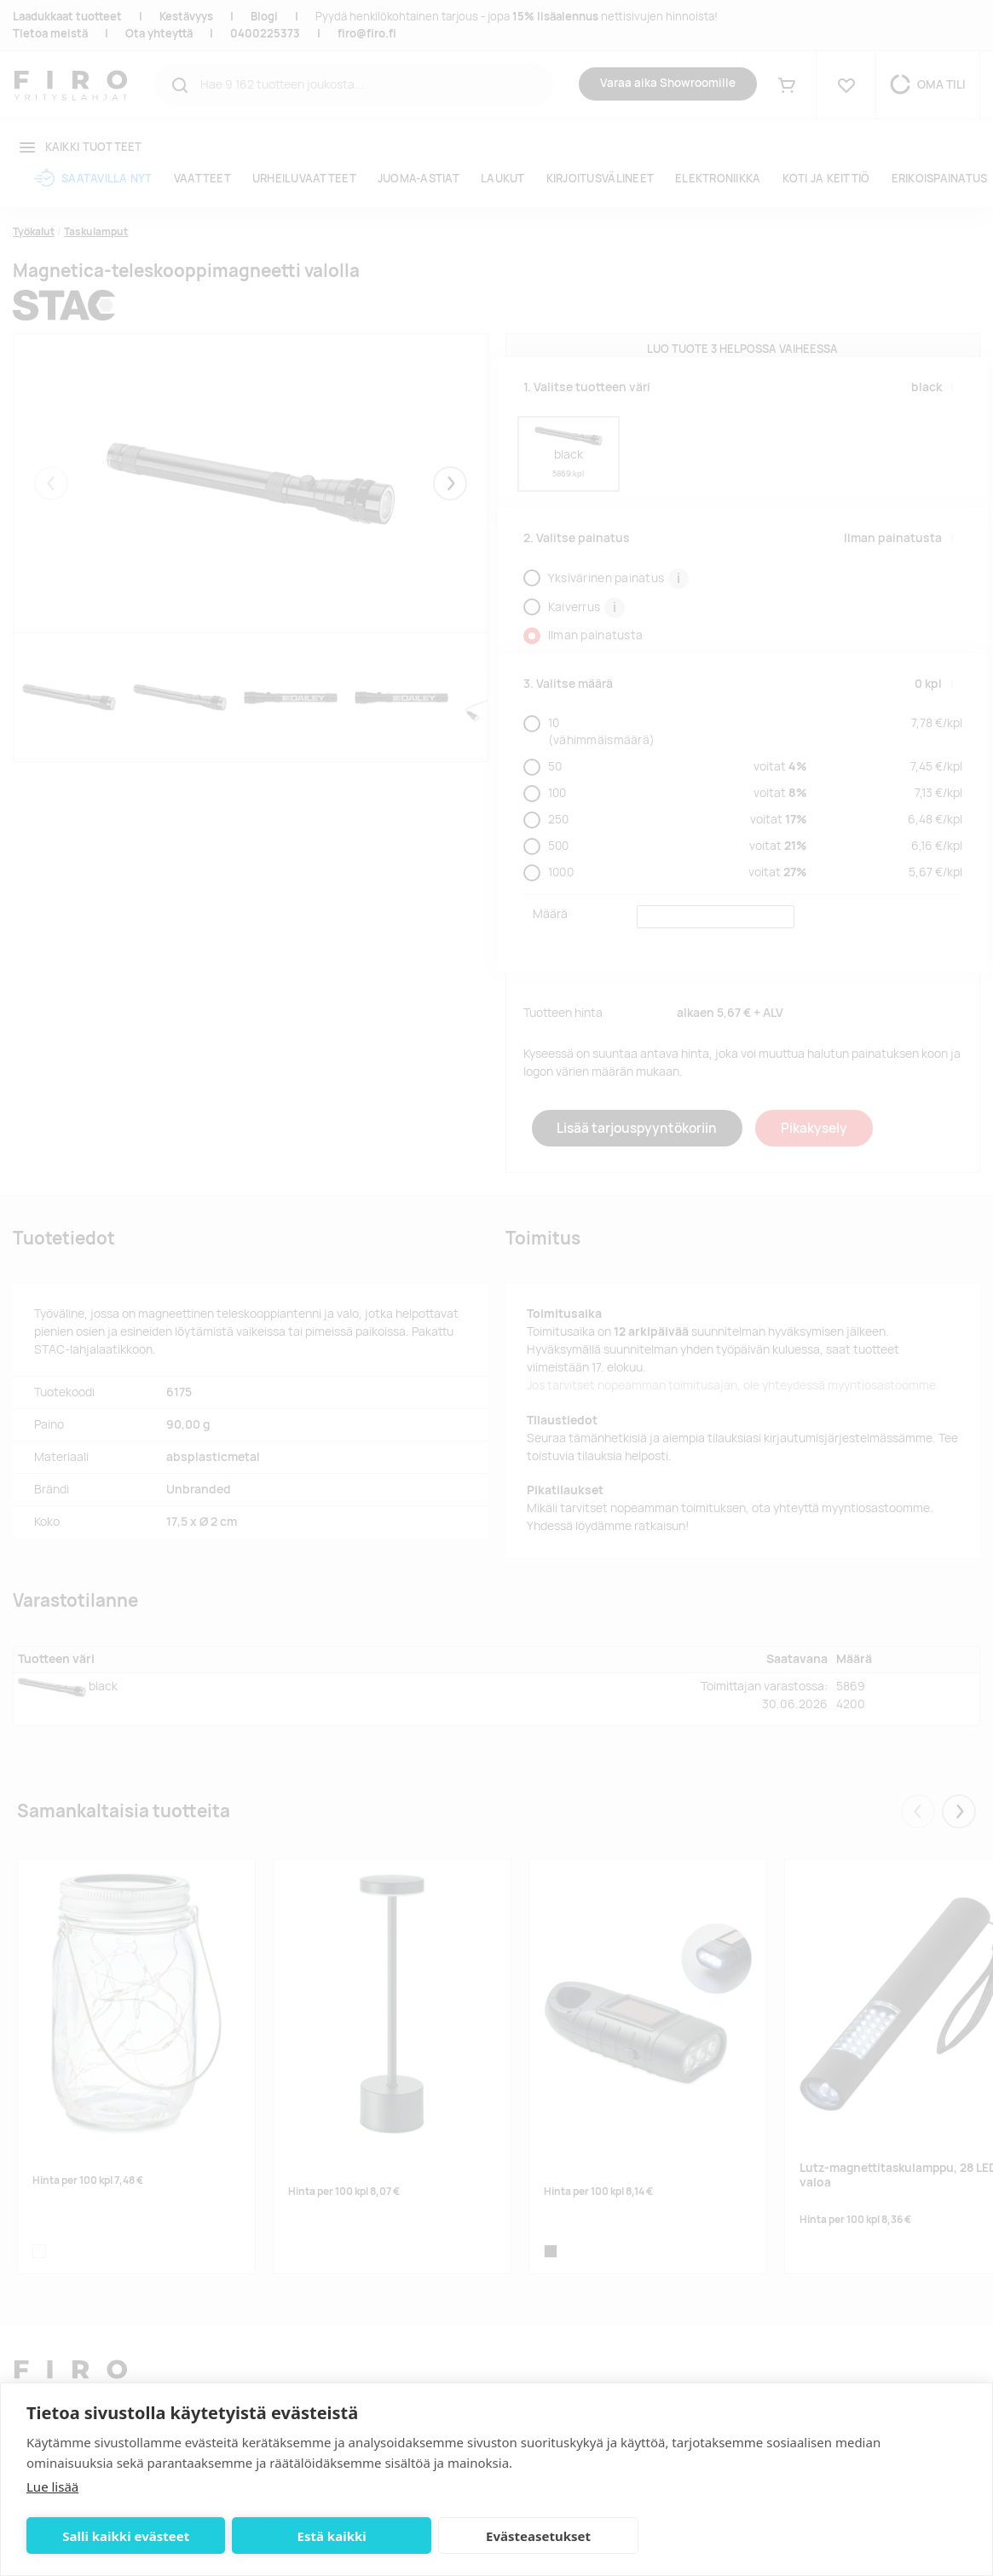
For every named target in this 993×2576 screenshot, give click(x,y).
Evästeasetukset (498, 2535)
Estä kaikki (307, 2535)
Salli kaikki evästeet (118, 2535)
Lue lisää (52, 2486)
